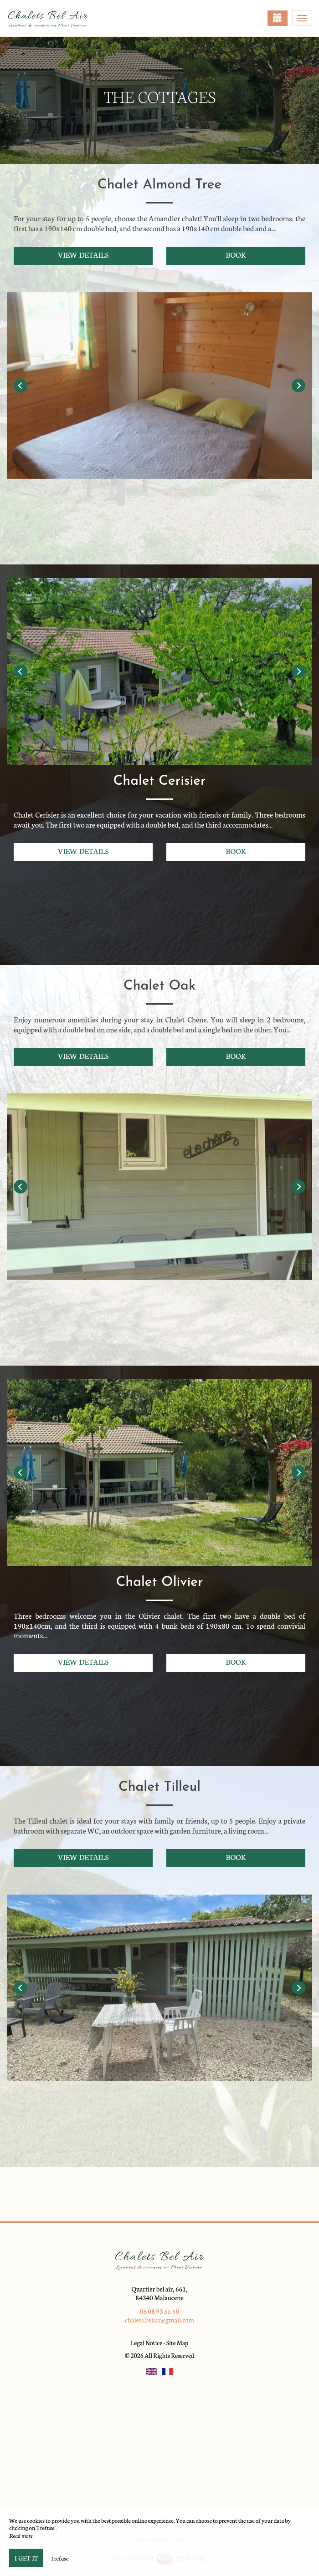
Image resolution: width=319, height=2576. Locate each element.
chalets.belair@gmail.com (159, 2319)
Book (236, 254)
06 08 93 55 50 (159, 2311)
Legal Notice (146, 2342)
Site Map (177, 2342)
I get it (26, 2557)
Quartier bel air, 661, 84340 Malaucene (160, 2293)
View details (83, 254)
